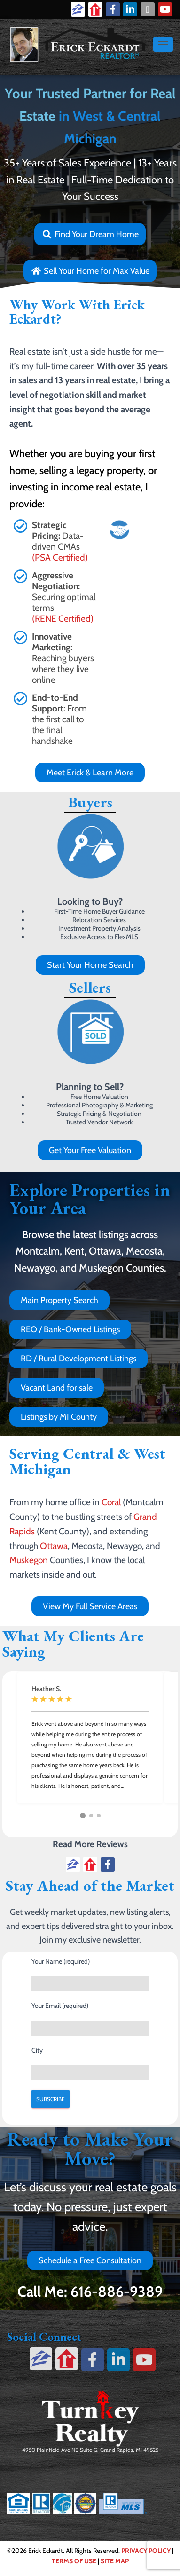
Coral (111, 1502)
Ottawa (54, 1546)
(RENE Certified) (63, 618)
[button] (83, 1815)
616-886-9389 (116, 2291)
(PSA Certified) (60, 557)
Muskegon (28, 1560)
